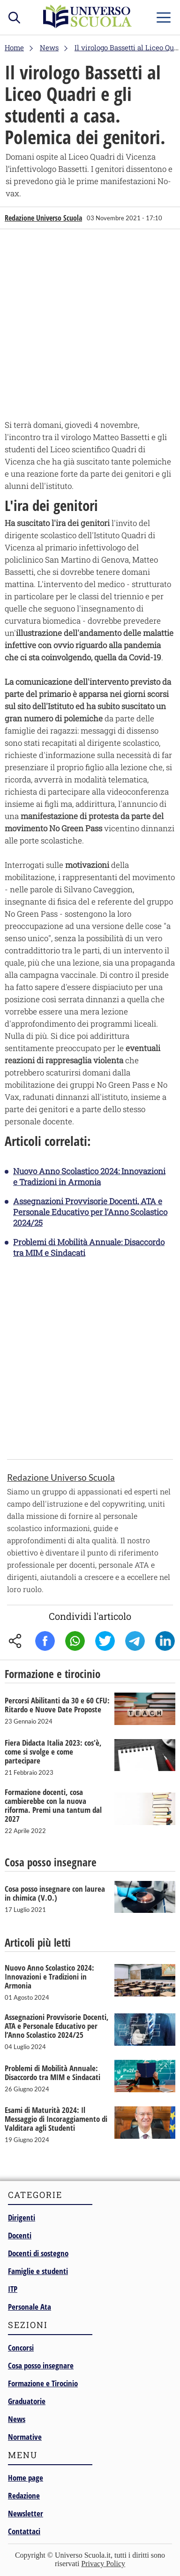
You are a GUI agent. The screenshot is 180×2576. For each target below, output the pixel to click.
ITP (12, 2288)
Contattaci (24, 2531)
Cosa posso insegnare (41, 2365)
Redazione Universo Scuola (43, 218)
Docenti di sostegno (38, 2253)
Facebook (45, 1641)
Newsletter (25, 2513)
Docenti (19, 2235)
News (16, 2419)
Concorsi (21, 2347)
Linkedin (165, 1641)
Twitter (105, 1641)
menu (163, 15)
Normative (25, 2436)
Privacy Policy (103, 2564)
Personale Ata (29, 2306)
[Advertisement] (90, 326)
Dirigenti (21, 2217)
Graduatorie (26, 2401)
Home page (25, 2477)
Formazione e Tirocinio (43, 2383)
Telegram (135, 1641)
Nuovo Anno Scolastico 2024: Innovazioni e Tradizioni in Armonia (89, 1176)
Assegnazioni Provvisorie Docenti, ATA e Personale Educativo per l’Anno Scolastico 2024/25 (90, 1212)
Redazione (24, 2495)
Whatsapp (75, 1641)
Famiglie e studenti (38, 2271)
